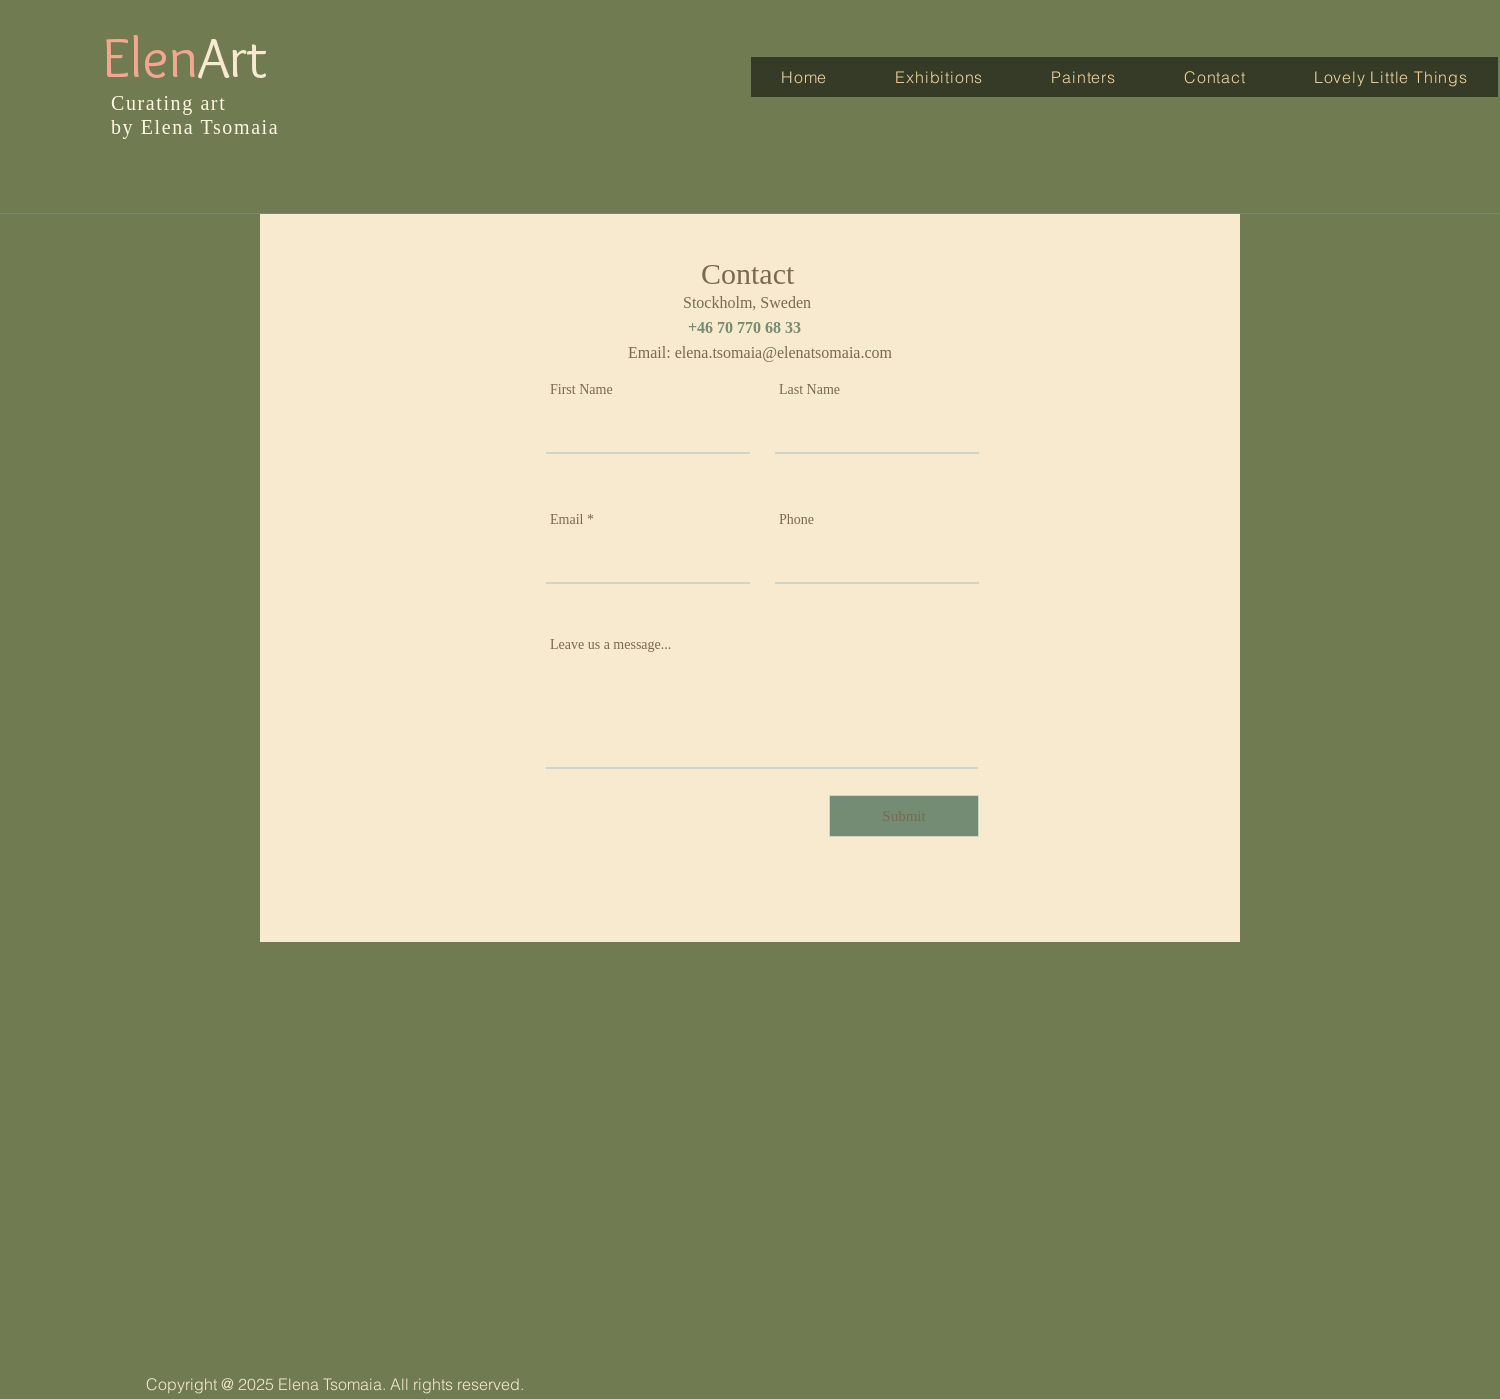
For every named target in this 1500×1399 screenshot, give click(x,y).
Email (566, 520)
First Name (581, 390)
